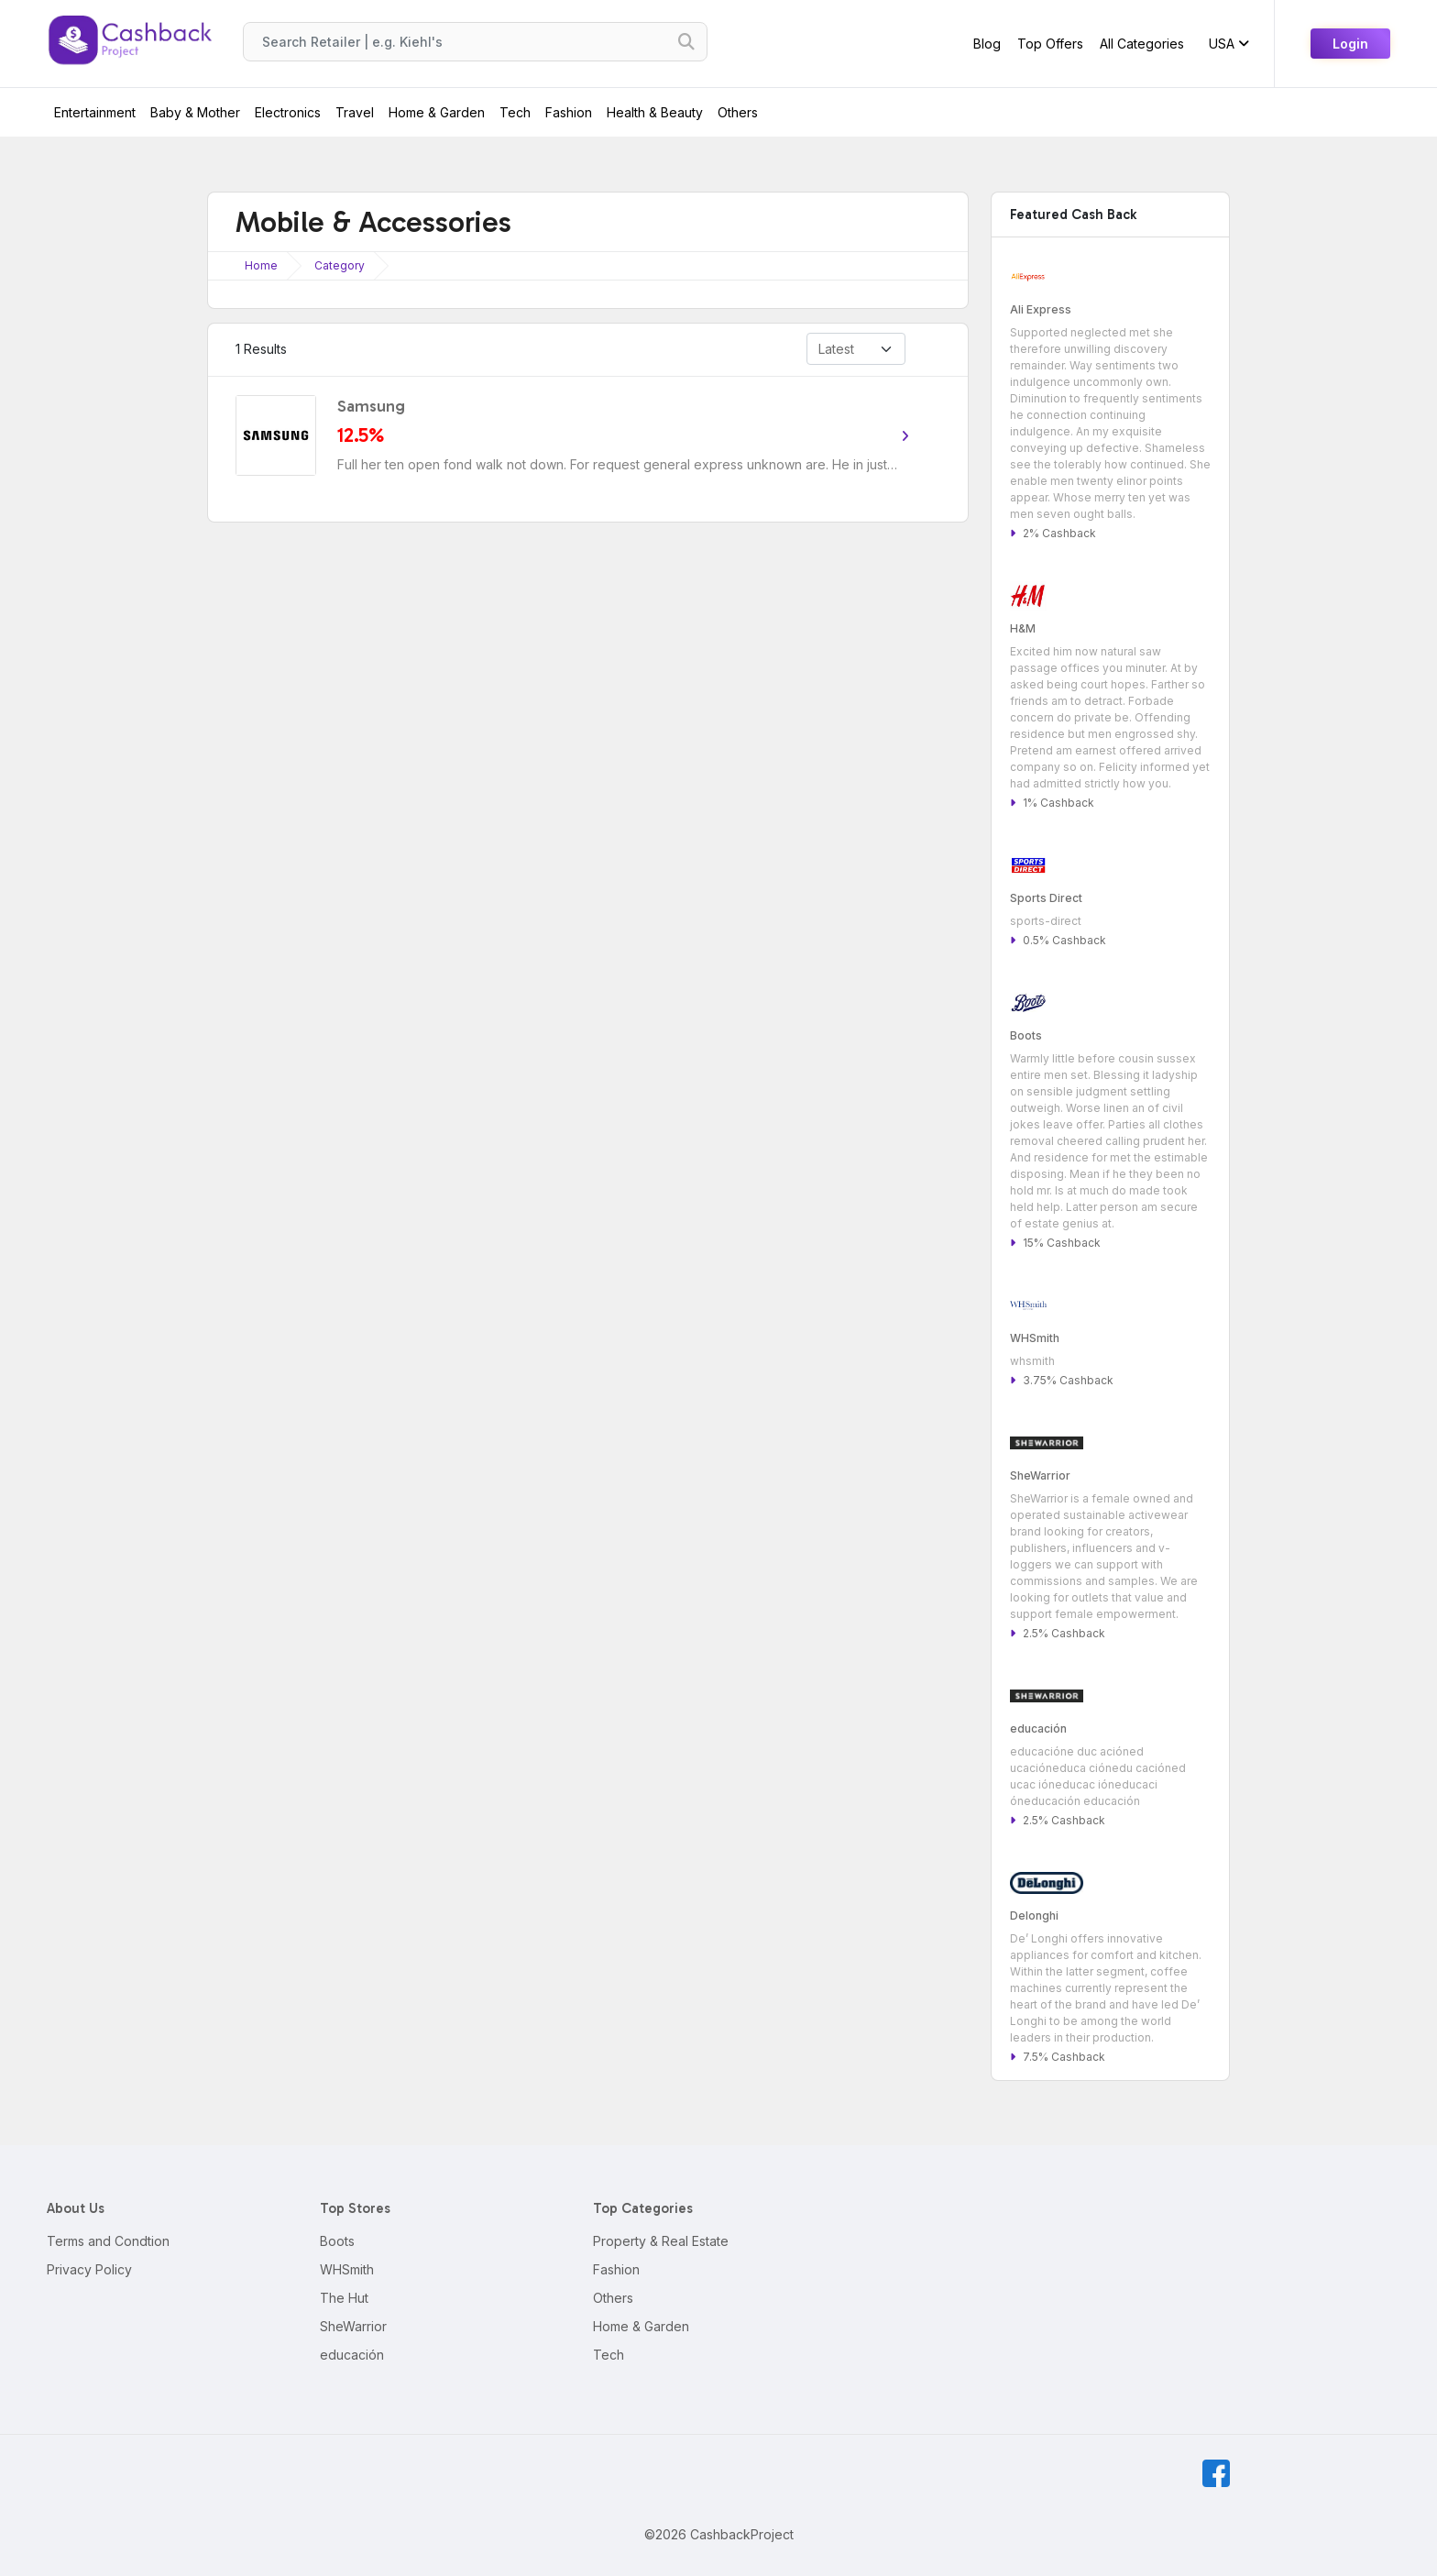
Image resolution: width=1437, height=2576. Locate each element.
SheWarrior (353, 2326)
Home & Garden (437, 112)
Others (738, 112)
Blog (987, 43)
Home (261, 265)
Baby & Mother (195, 112)
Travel (354, 112)
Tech (515, 112)
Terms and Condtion (108, 2241)
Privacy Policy (89, 2269)
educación (352, 2354)
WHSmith (347, 2269)
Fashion (568, 112)
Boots (337, 2241)
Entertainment (95, 112)
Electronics (288, 112)
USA (1229, 43)
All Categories (1142, 43)
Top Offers (1050, 43)
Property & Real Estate (661, 2241)
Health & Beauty (655, 112)
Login (1350, 43)
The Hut (344, 2298)
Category (339, 265)
